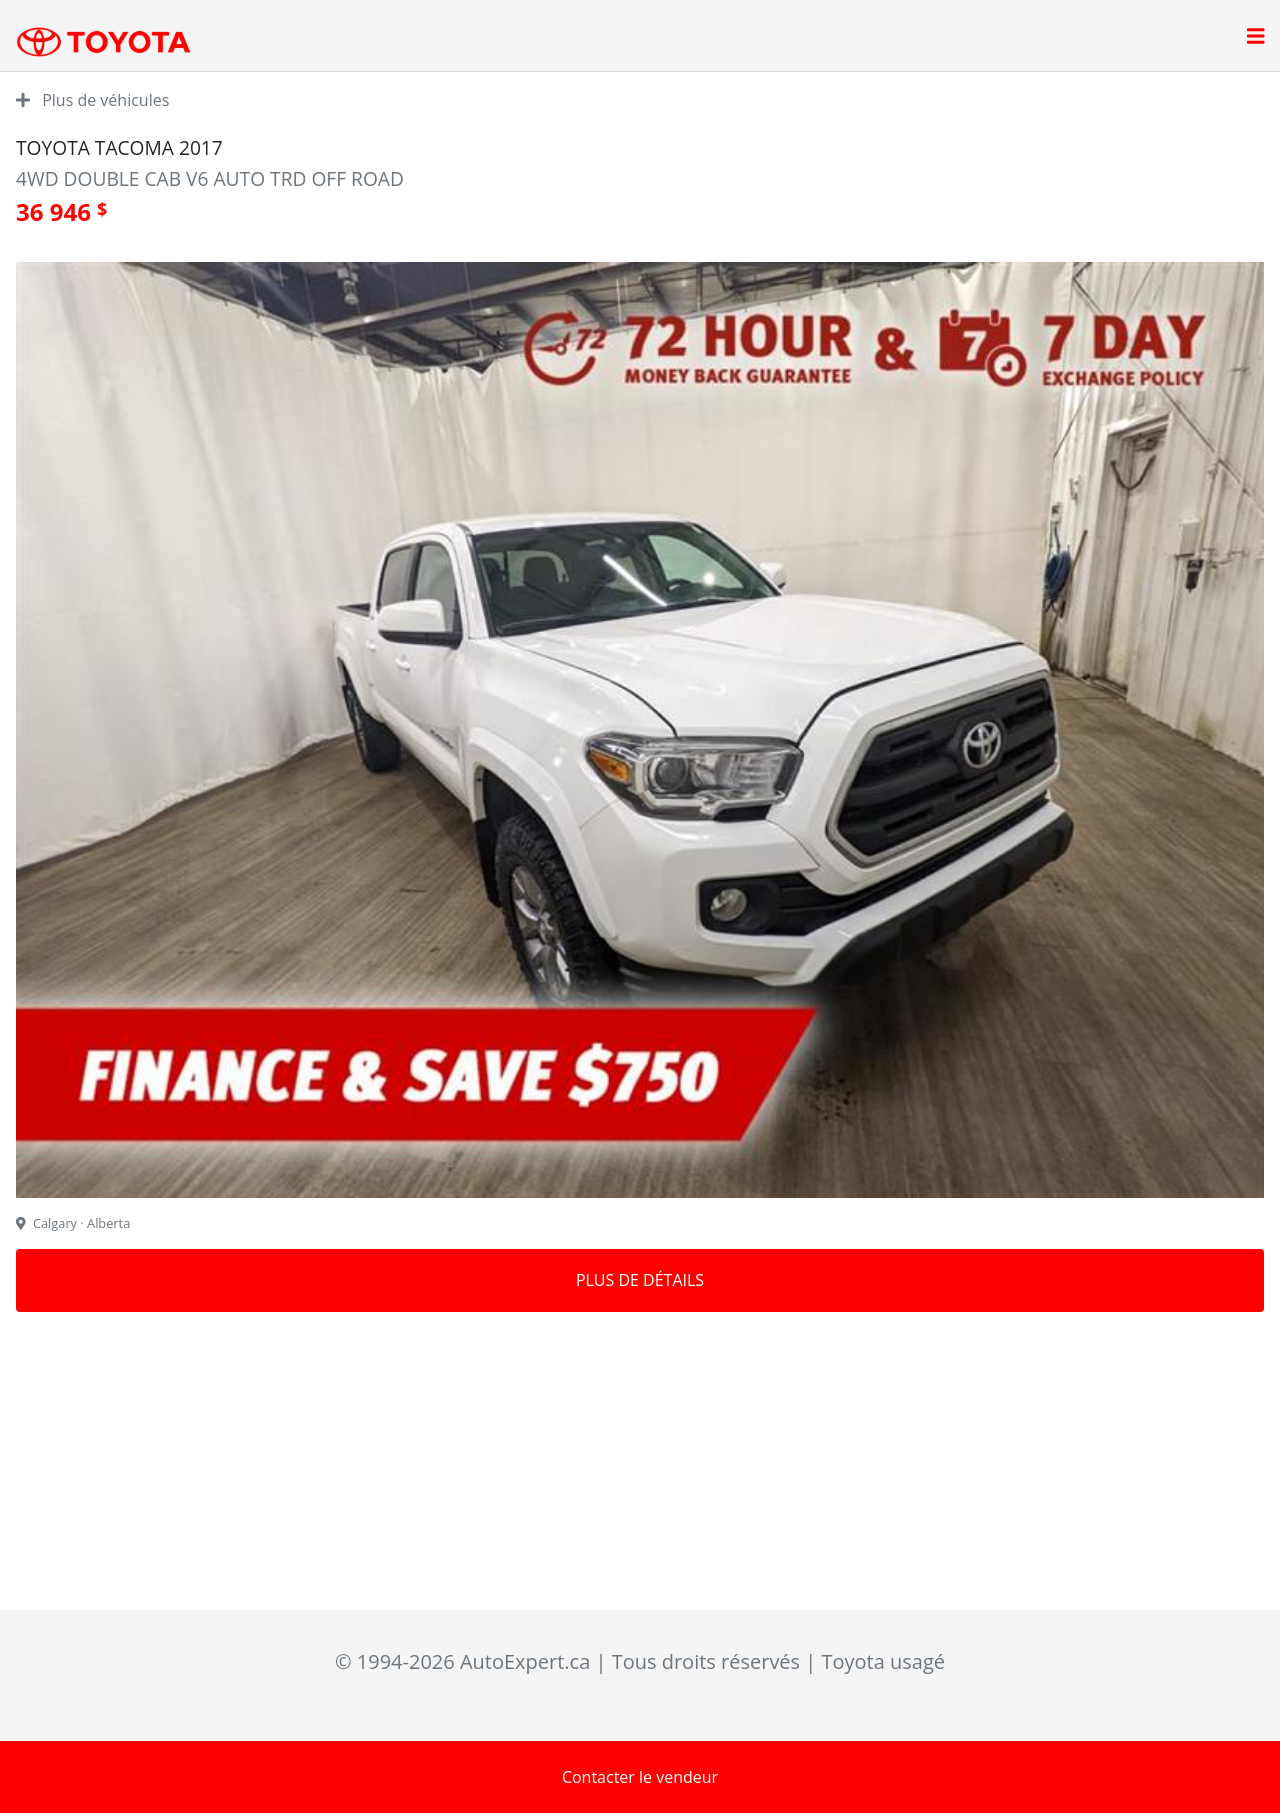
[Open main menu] (1256, 38)
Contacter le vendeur (640, 1777)
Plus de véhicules (92, 100)
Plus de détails (640, 1280)
